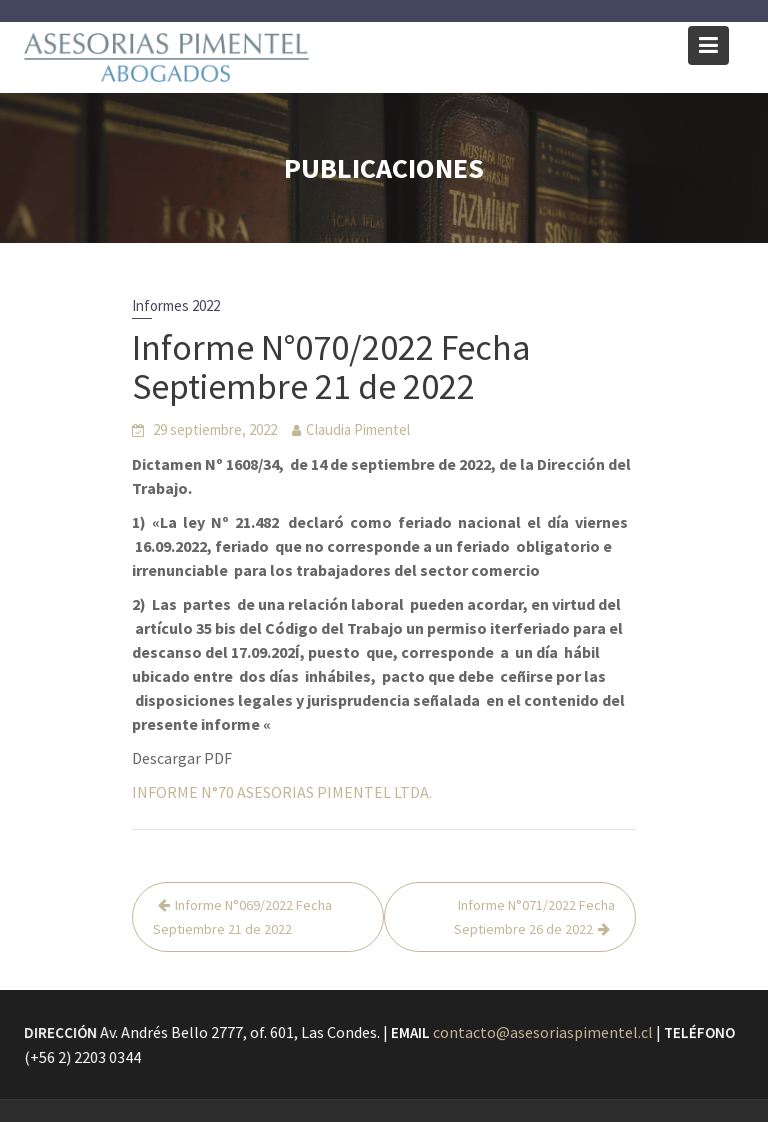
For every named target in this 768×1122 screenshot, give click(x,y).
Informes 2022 (176, 305)
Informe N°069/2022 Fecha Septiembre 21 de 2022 (242, 917)
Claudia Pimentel (358, 429)
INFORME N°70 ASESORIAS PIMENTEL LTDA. (282, 792)
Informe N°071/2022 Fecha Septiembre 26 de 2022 (534, 917)
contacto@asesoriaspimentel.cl (542, 1032)
